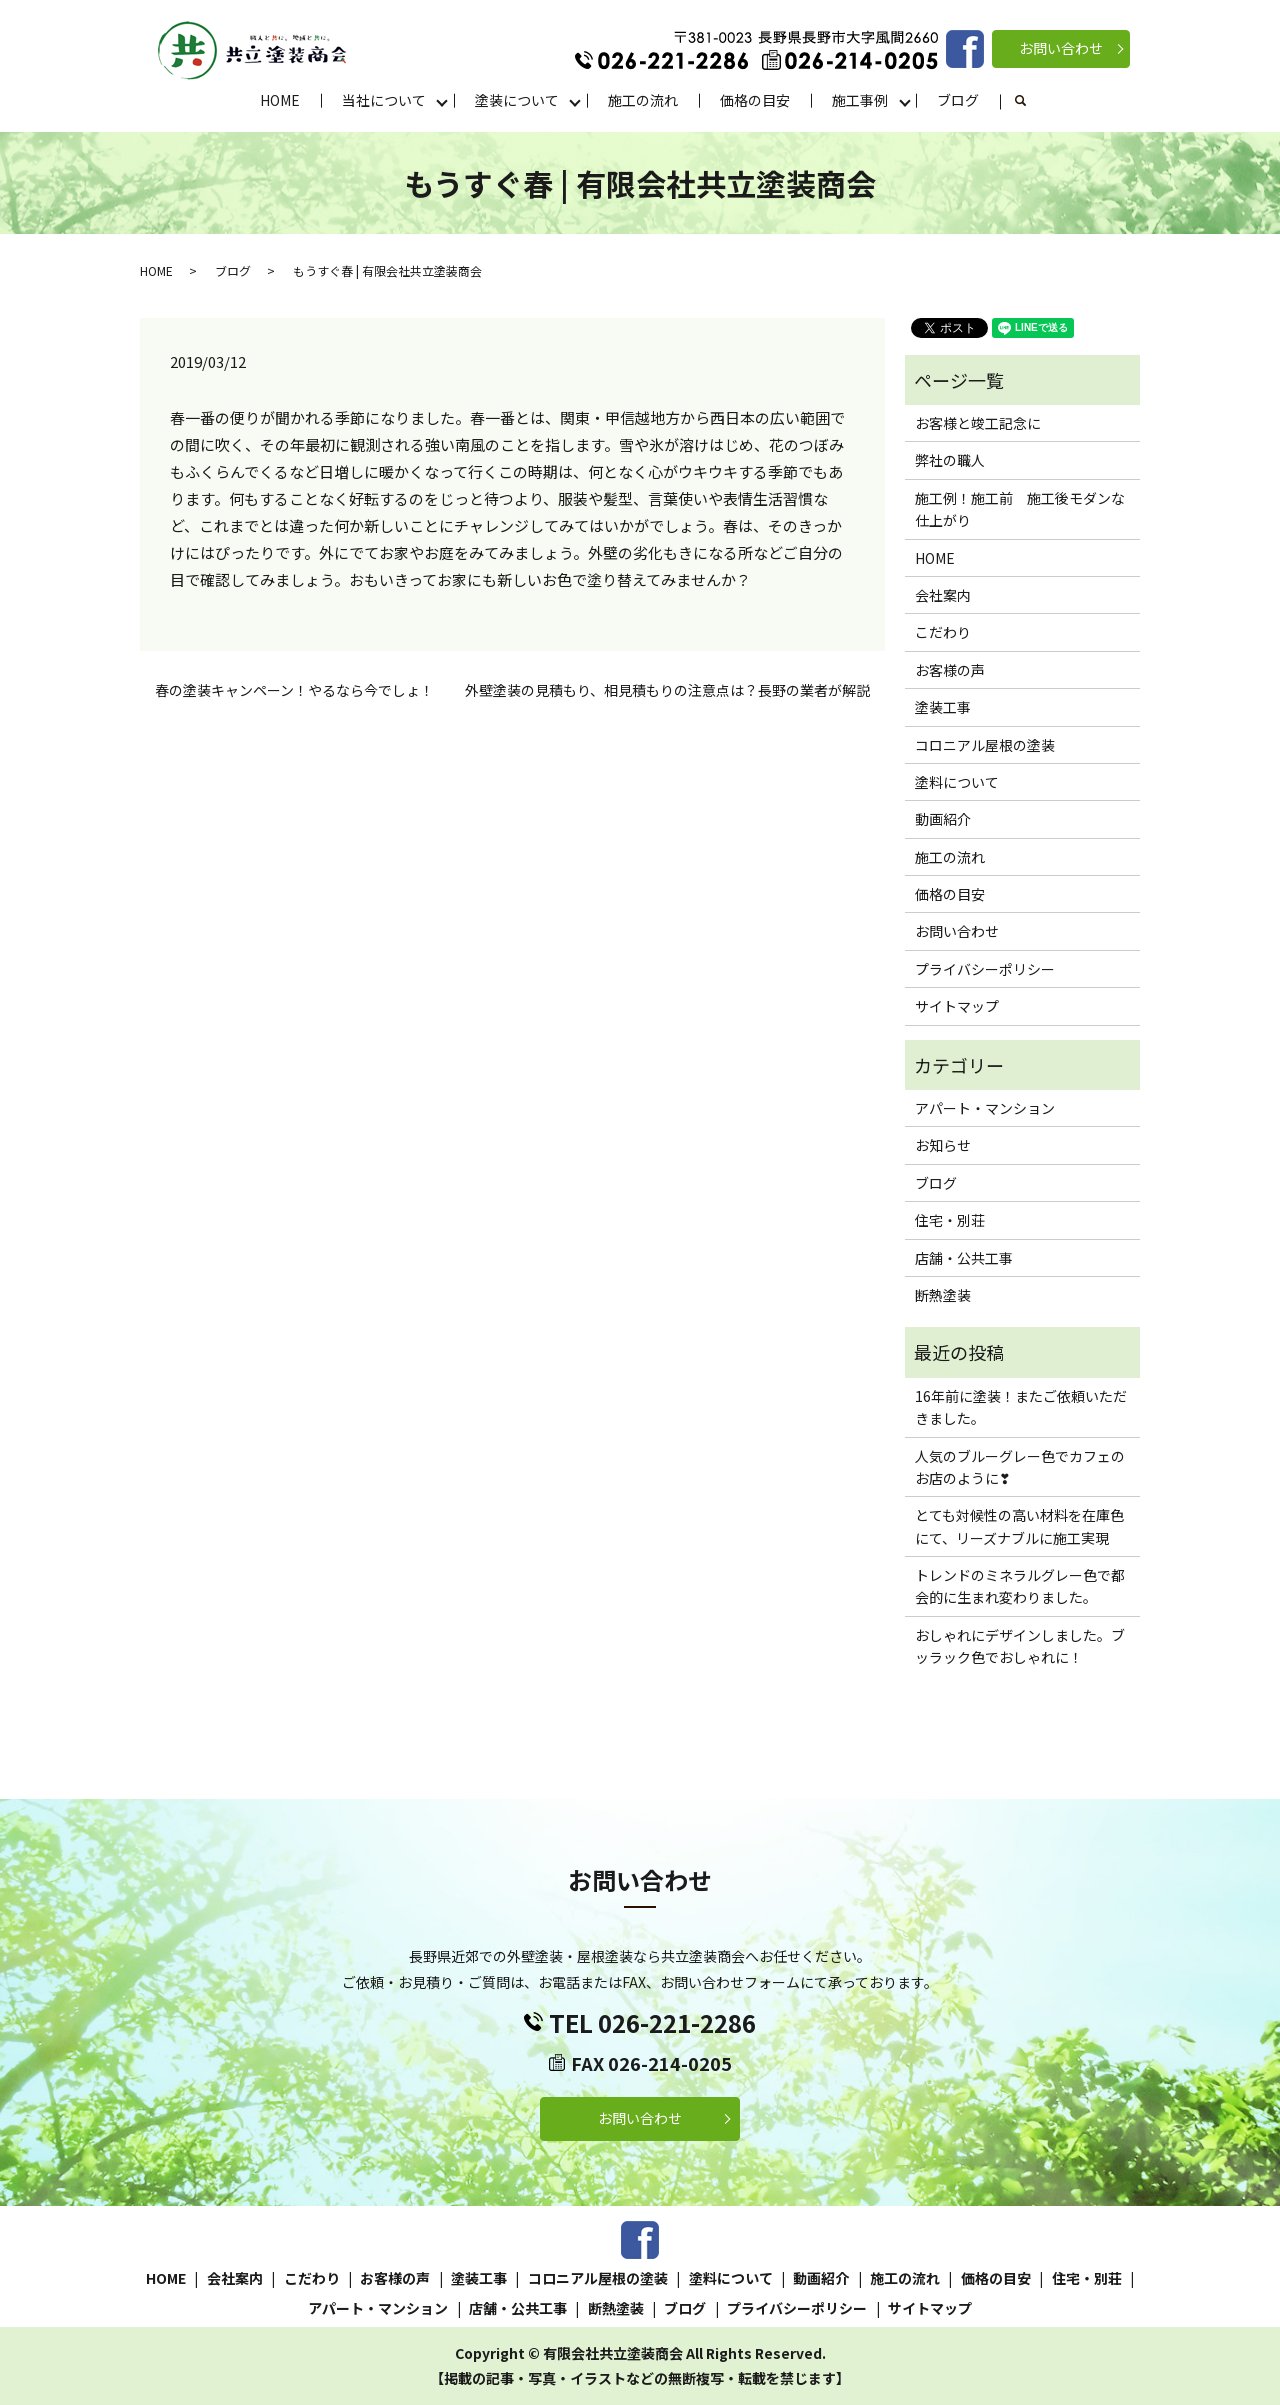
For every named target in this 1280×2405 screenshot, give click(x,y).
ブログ (958, 100)
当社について (384, 100)
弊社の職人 (950, 460)
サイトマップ (957, 1006)
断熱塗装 (943, 1295)
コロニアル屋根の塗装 (985, 745)
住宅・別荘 (950, 1220)
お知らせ (943, 1145)
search (1031, 101)
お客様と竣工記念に (978, 423)
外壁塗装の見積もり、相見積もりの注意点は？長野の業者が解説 (667, 690)
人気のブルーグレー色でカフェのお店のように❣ (1020, 1467)
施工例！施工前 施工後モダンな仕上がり (1020, 509)
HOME (280, 100)
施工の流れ (643, 100)
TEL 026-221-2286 (652, 2022)
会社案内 (943, 595)
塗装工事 (943, 707)
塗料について (957, 782)
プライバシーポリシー (985, 969)
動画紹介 (943, 819)
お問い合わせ (1061, 48)
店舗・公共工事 (964, 1258)
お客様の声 (950, 670)
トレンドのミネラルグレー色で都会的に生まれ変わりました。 (1020, 1586)
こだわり (943, 632)
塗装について (517, 100)
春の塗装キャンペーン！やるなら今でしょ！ (294, 690)
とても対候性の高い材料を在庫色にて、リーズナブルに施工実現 (1019, 1526)
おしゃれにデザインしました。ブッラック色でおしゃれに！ (1020, 1646)
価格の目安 (755, 100)
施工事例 (860, 100)
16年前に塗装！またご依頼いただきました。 (1021, 1407)
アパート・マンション (985, 1108)
